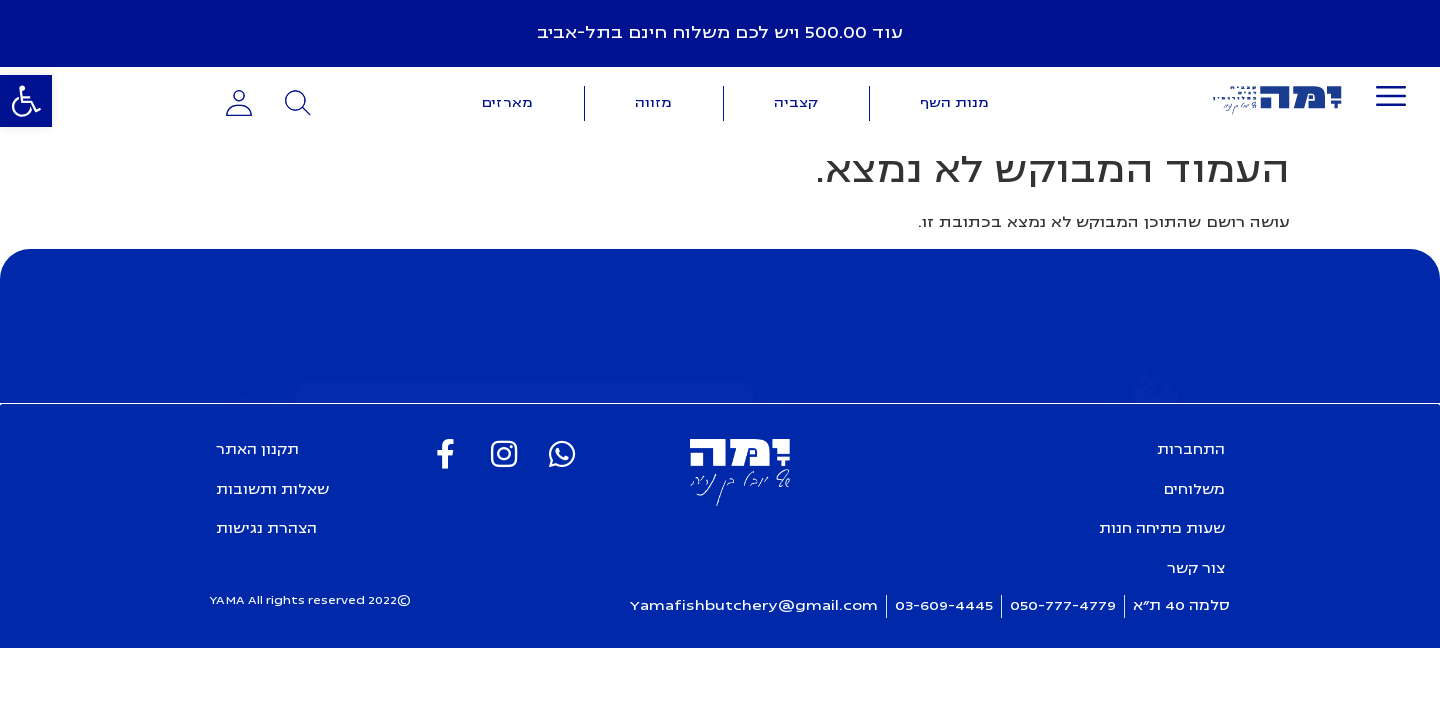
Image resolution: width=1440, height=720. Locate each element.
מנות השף (954, 102)
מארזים (507, 102)
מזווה (653, 102)
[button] (26, 101)
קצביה (796, 102)
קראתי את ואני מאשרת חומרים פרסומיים (566, 377)
